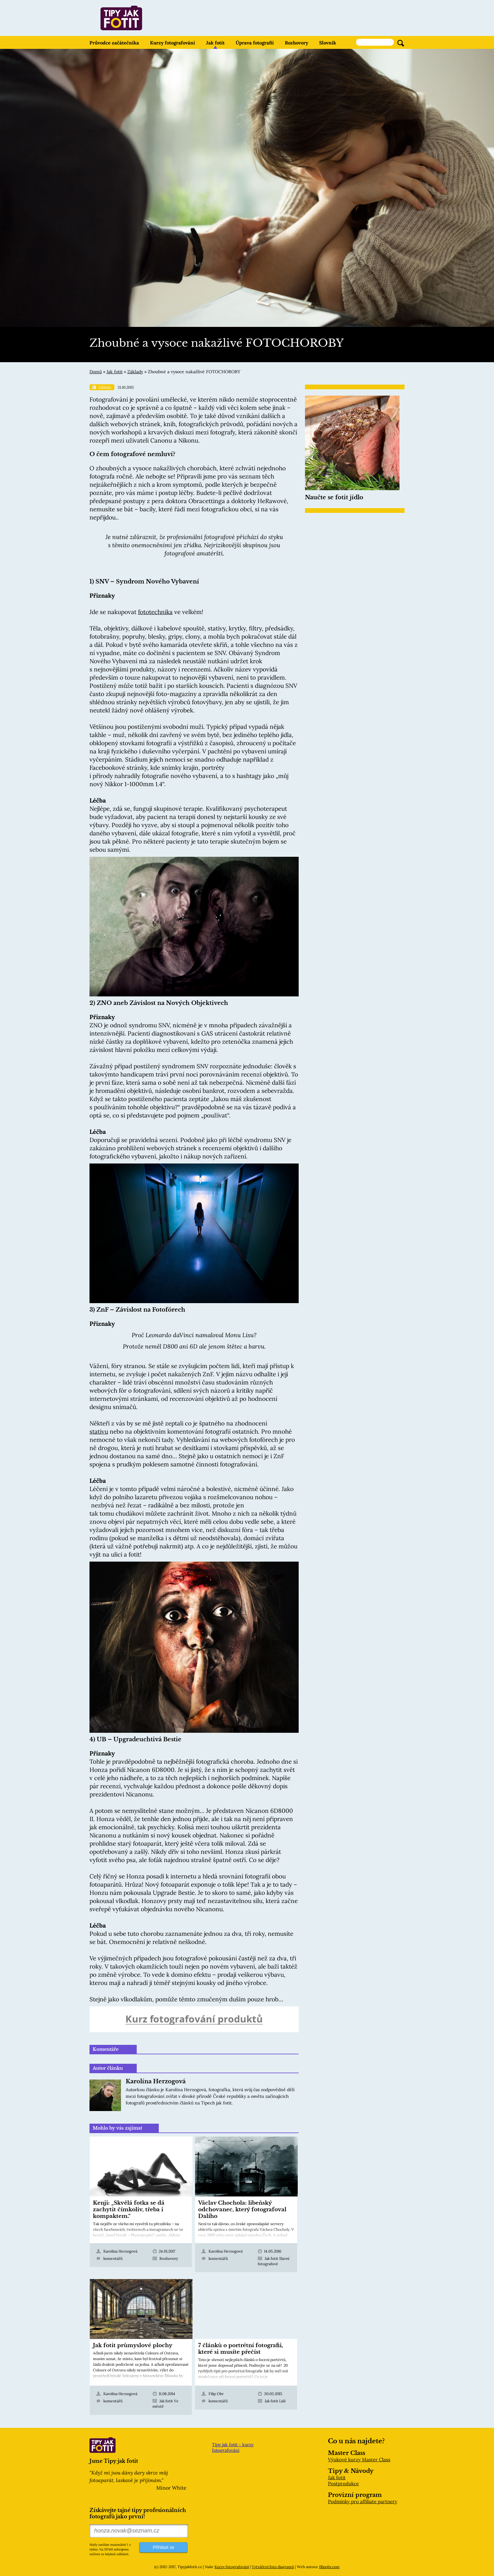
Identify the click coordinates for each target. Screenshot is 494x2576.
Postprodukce (343, 2483)
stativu (98, 1431)
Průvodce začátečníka (114, 43)
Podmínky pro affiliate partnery (362, 2501)
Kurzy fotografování (172, 43)
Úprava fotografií (255, 43)
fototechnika (155, 612)
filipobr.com (329, 2566)
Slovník (327, 43)
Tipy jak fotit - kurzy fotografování (233, 2447)
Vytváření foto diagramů (273, 2566)
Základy (135, 371)
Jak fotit (215, 43)
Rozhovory (296, 43)
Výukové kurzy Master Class (359, 2460)
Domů (95, 371)
